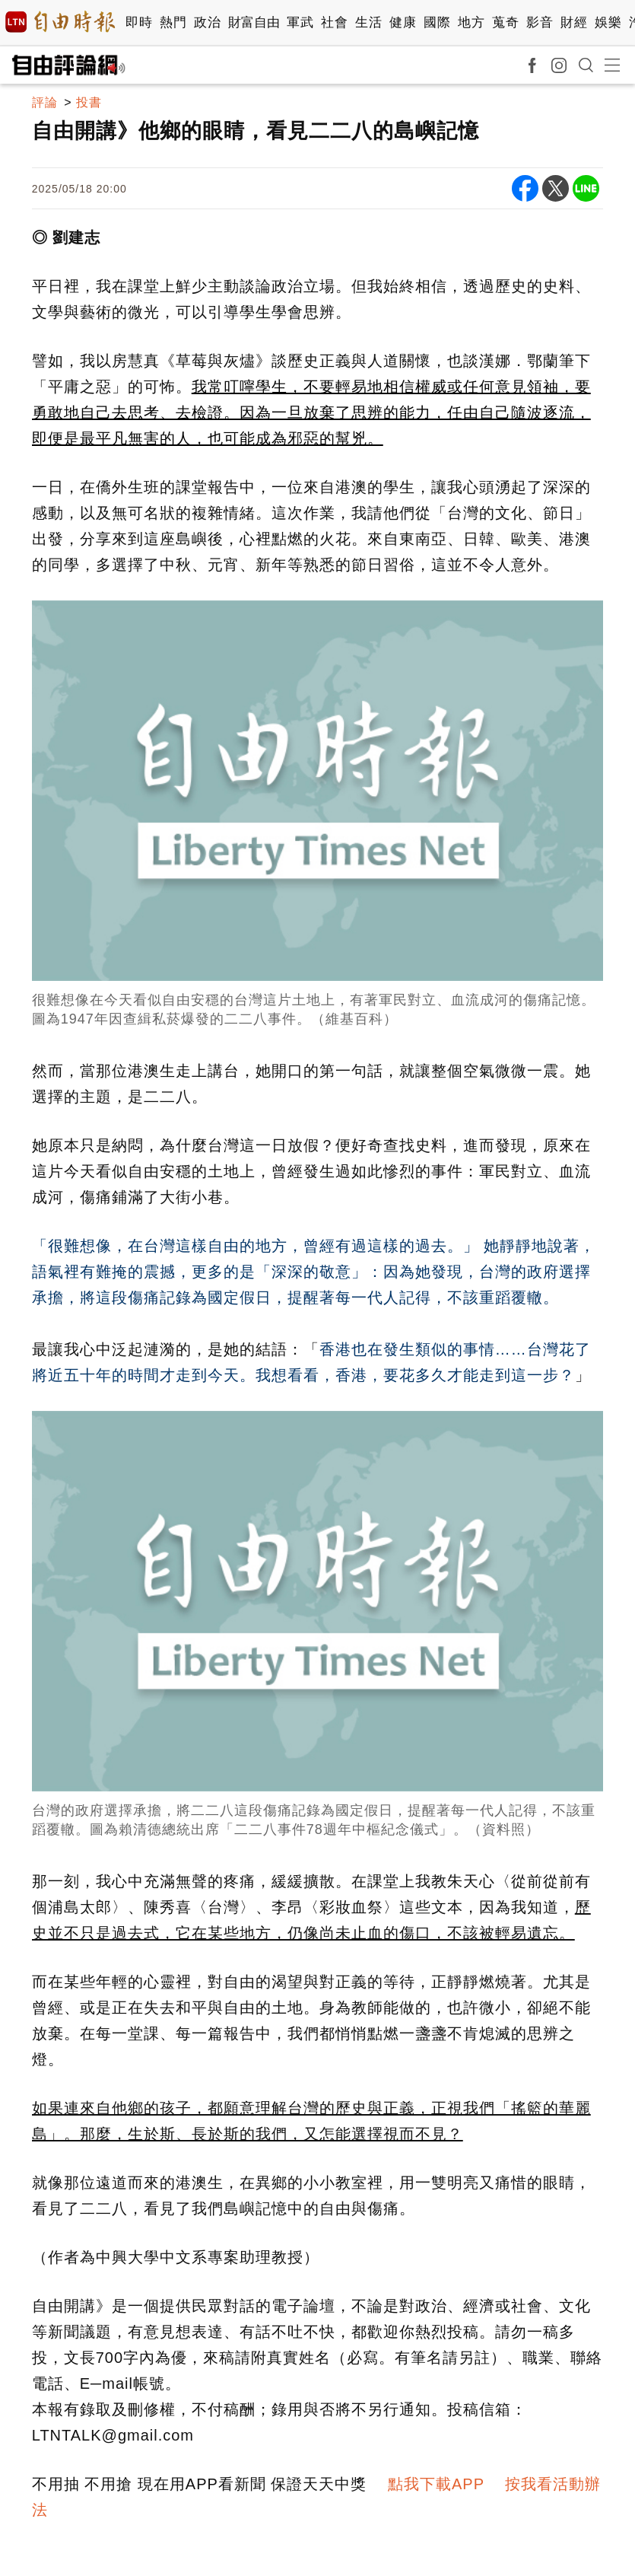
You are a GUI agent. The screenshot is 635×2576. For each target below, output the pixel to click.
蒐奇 (505, 22)
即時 (138, 22)
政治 (207, 22)
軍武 (300, 22)
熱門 (173, 22)
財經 (573, 22)
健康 (402, 22)
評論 (45, 102)
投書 (89, 102)
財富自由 (253, 22)
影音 (539, 22)
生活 (368, 22)
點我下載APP (436, 2484)
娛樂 (608, 22)
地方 (471, 22)
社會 (334, 22)
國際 (437, 22)
